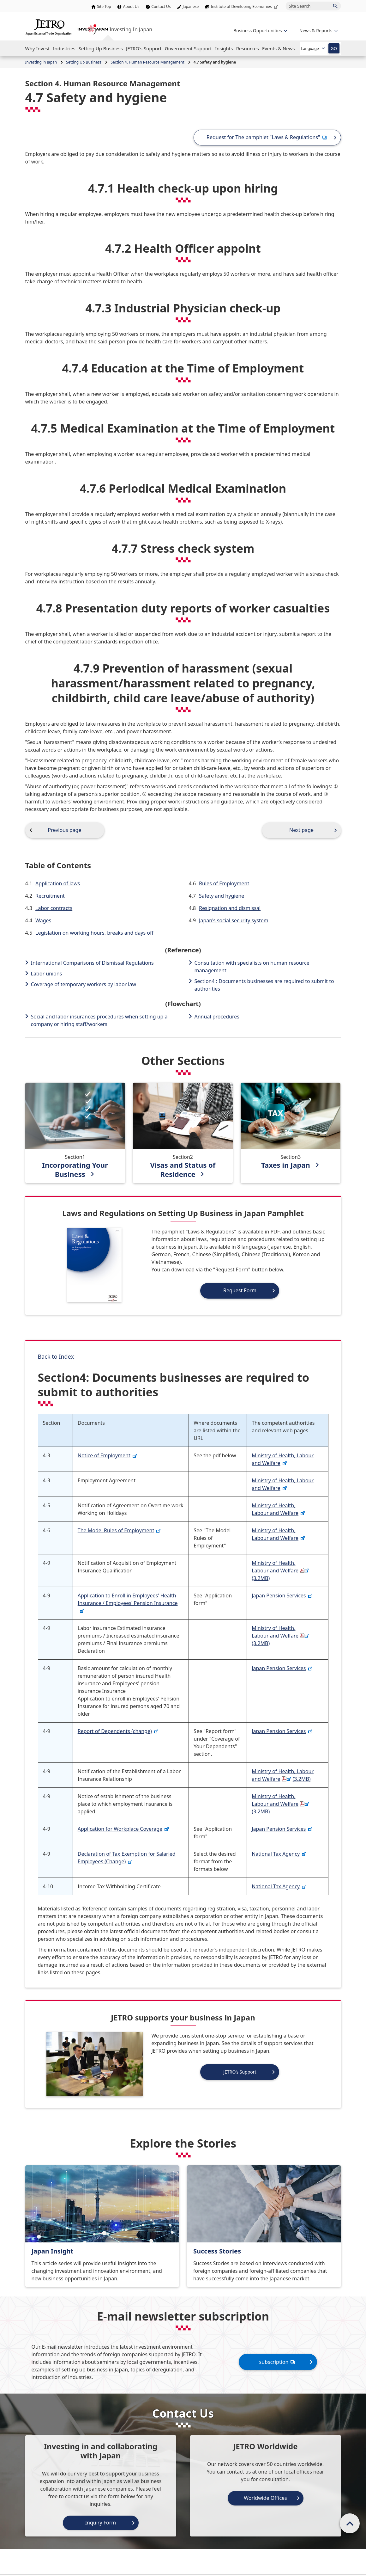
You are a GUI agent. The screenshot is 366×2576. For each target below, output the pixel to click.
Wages (43, 920)
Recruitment (50, 895)
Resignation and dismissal (230, 908)
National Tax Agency (279, 1853)
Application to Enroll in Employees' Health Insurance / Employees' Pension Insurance (128, 1602)
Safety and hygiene (221, 895)
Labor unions (46, 973)
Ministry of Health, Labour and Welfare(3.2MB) (281, 1570)
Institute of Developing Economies (245, 6)
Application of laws (57, 883)
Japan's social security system (233, 920)
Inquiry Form (100, 2522)
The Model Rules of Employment (119, 1530)
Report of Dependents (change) (118, 1731)
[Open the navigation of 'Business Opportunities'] (259, 30)
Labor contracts (53, 908)
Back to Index (56, 1356)
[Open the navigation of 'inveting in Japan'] (317, 30)
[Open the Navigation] (37, 48)
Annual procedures (217, 1016)
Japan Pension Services (282, 1595)
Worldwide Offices (265, 2497)
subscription (278, 2361)
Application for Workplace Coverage (123, 1828)
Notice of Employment (107, 1455)
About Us (131, 6)
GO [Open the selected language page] (334, 48)
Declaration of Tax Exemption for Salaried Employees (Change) (127, 1857)
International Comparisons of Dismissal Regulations (92, 962)
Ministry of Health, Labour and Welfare (283, 1459)
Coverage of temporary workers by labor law (83, 984)
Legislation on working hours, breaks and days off (94, 932)
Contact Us (161, 6)
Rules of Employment (224, 883)
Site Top (104, 6)
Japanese (191, 6)
